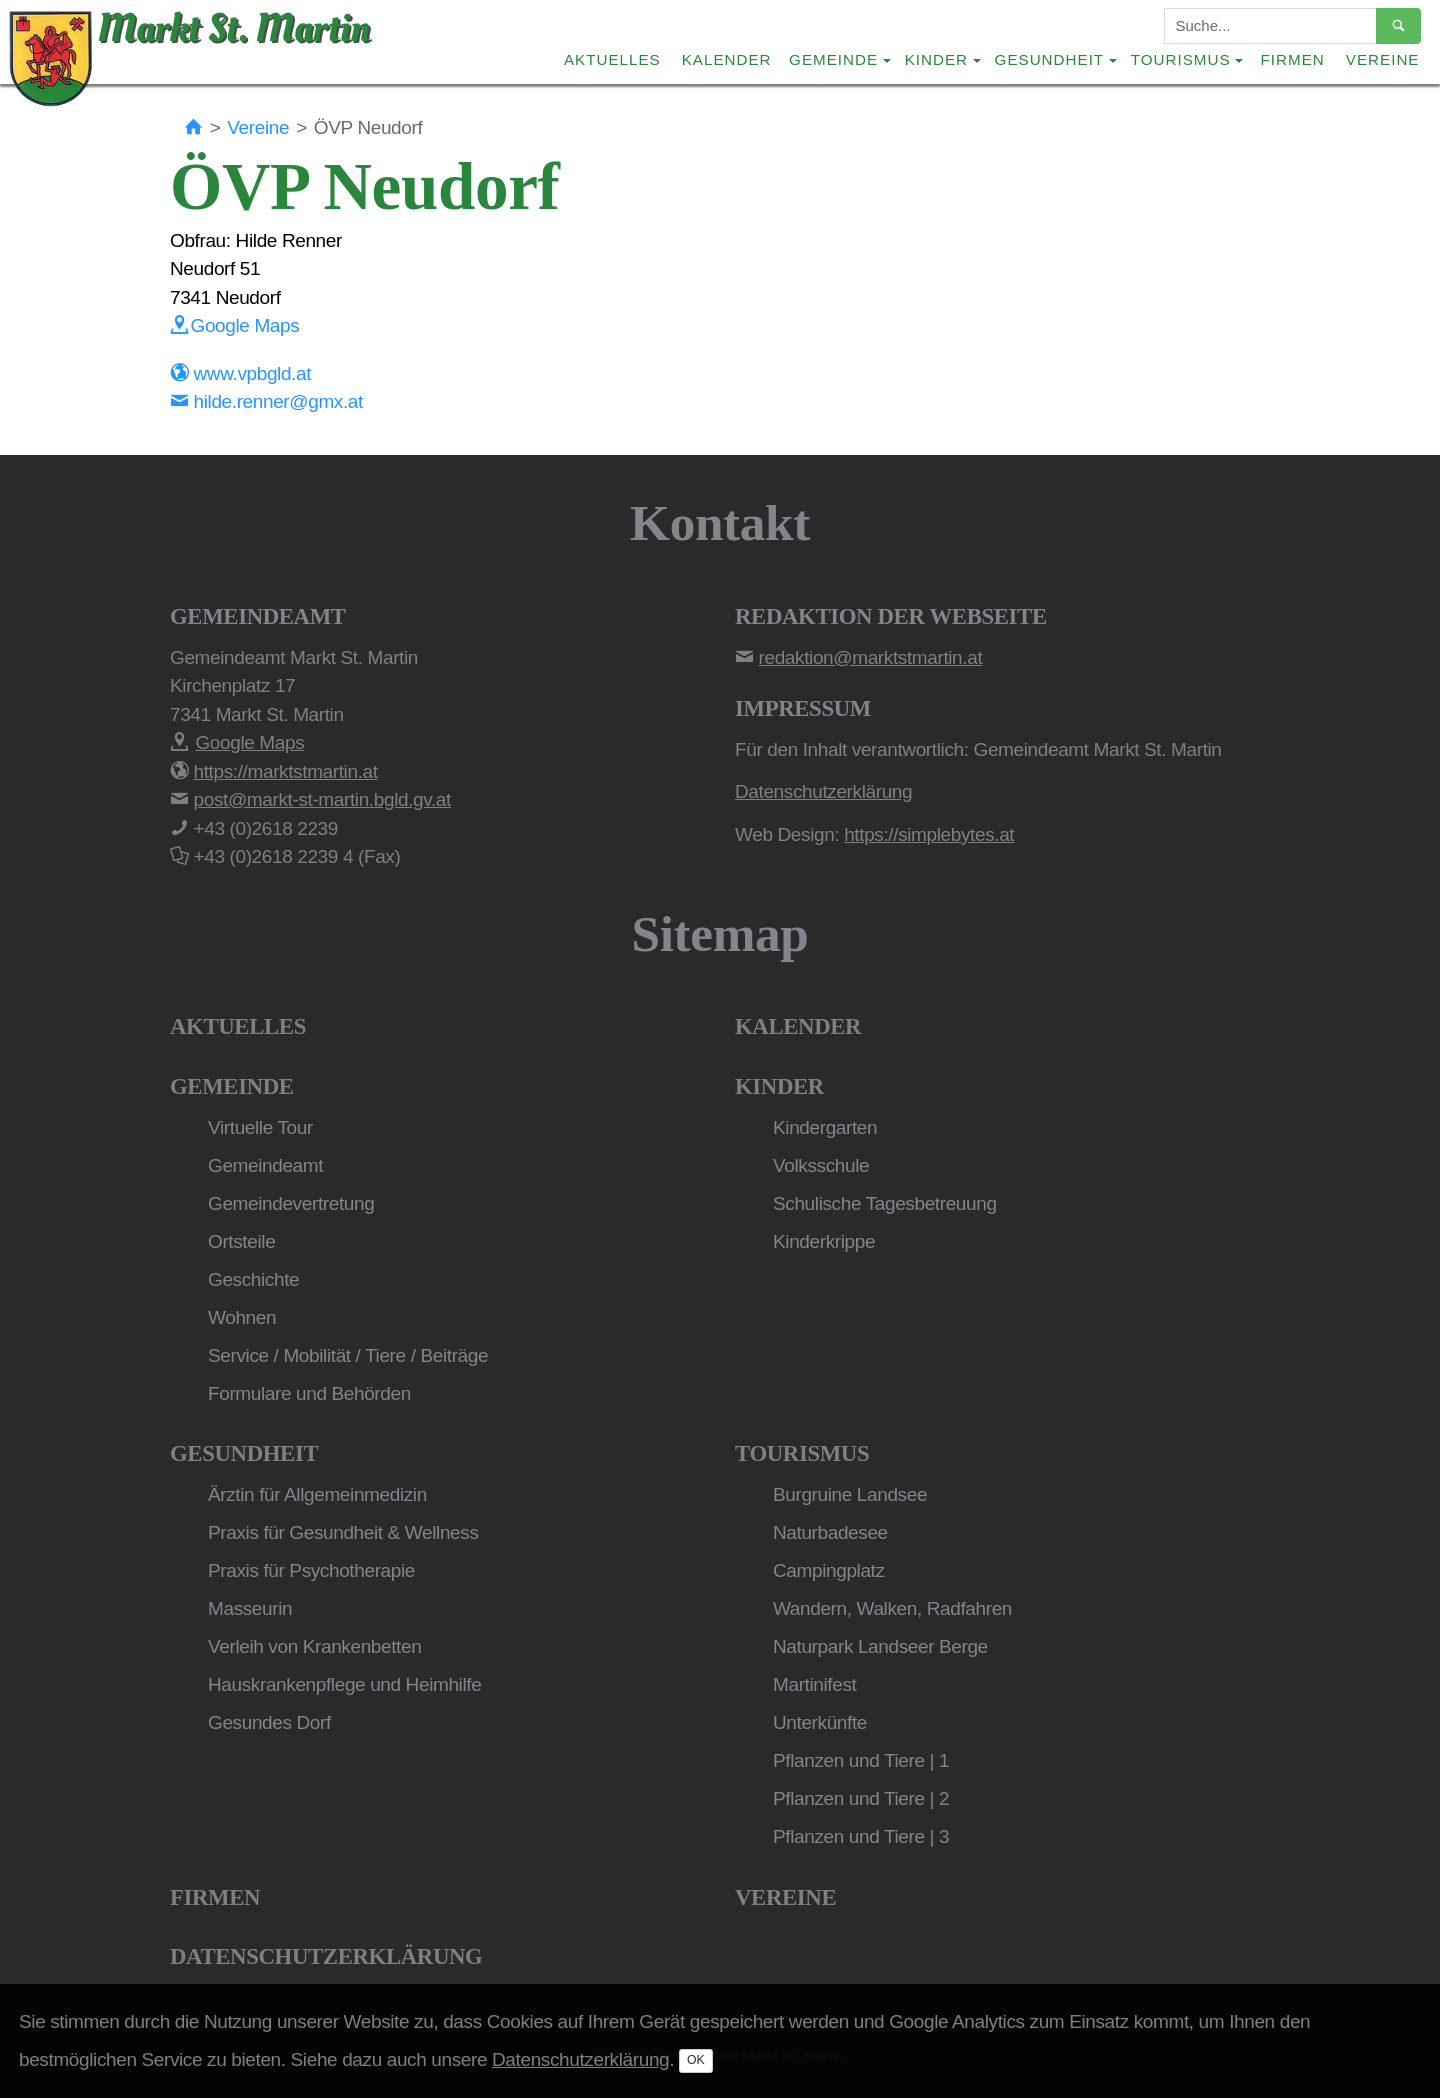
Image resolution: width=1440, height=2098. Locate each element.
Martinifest (814, 1684)
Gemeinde (232, 1086)
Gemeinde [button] (833, 59)
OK (696, 2060)
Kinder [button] (936, 59)
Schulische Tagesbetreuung (885, 1203)
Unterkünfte (820, 1722)
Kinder (779, 1086)
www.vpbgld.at (240, 373)
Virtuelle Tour (260, 1127)
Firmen (1293, 59)
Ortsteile (241, 1241)
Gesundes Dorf (269, 1722)
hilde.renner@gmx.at (266, 401)
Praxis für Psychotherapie (311, 1570)
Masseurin (250, 1608)
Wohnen (242, 1317)
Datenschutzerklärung (326, 1956)
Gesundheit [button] (1050, 59)
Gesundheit (244, 1453)
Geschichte (253, 1279)
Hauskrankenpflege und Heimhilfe (344, 1684)
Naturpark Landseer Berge (880, 1646)
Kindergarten (825, 1127)
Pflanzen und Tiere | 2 (861, 1798)
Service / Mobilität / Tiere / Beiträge (348, 1355)
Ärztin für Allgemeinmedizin (317, 1494)
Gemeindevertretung (291, 1203)
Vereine (1383, 59)
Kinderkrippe (824, 1241)
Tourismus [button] (1181, 59)
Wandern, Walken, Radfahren (892, 1608)
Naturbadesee (830, 1532)
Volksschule (821, 1165)
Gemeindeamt (265, 1165)
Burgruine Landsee (850, 1494)
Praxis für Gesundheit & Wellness (343, 1532)
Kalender (727, 59)
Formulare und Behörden (309, 1393)
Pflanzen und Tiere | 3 (861, 1836)
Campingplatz (829, 1570)
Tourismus (802, 1453)
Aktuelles (612, 59)
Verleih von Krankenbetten (314, 1646)
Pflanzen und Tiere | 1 (861, 1760)
